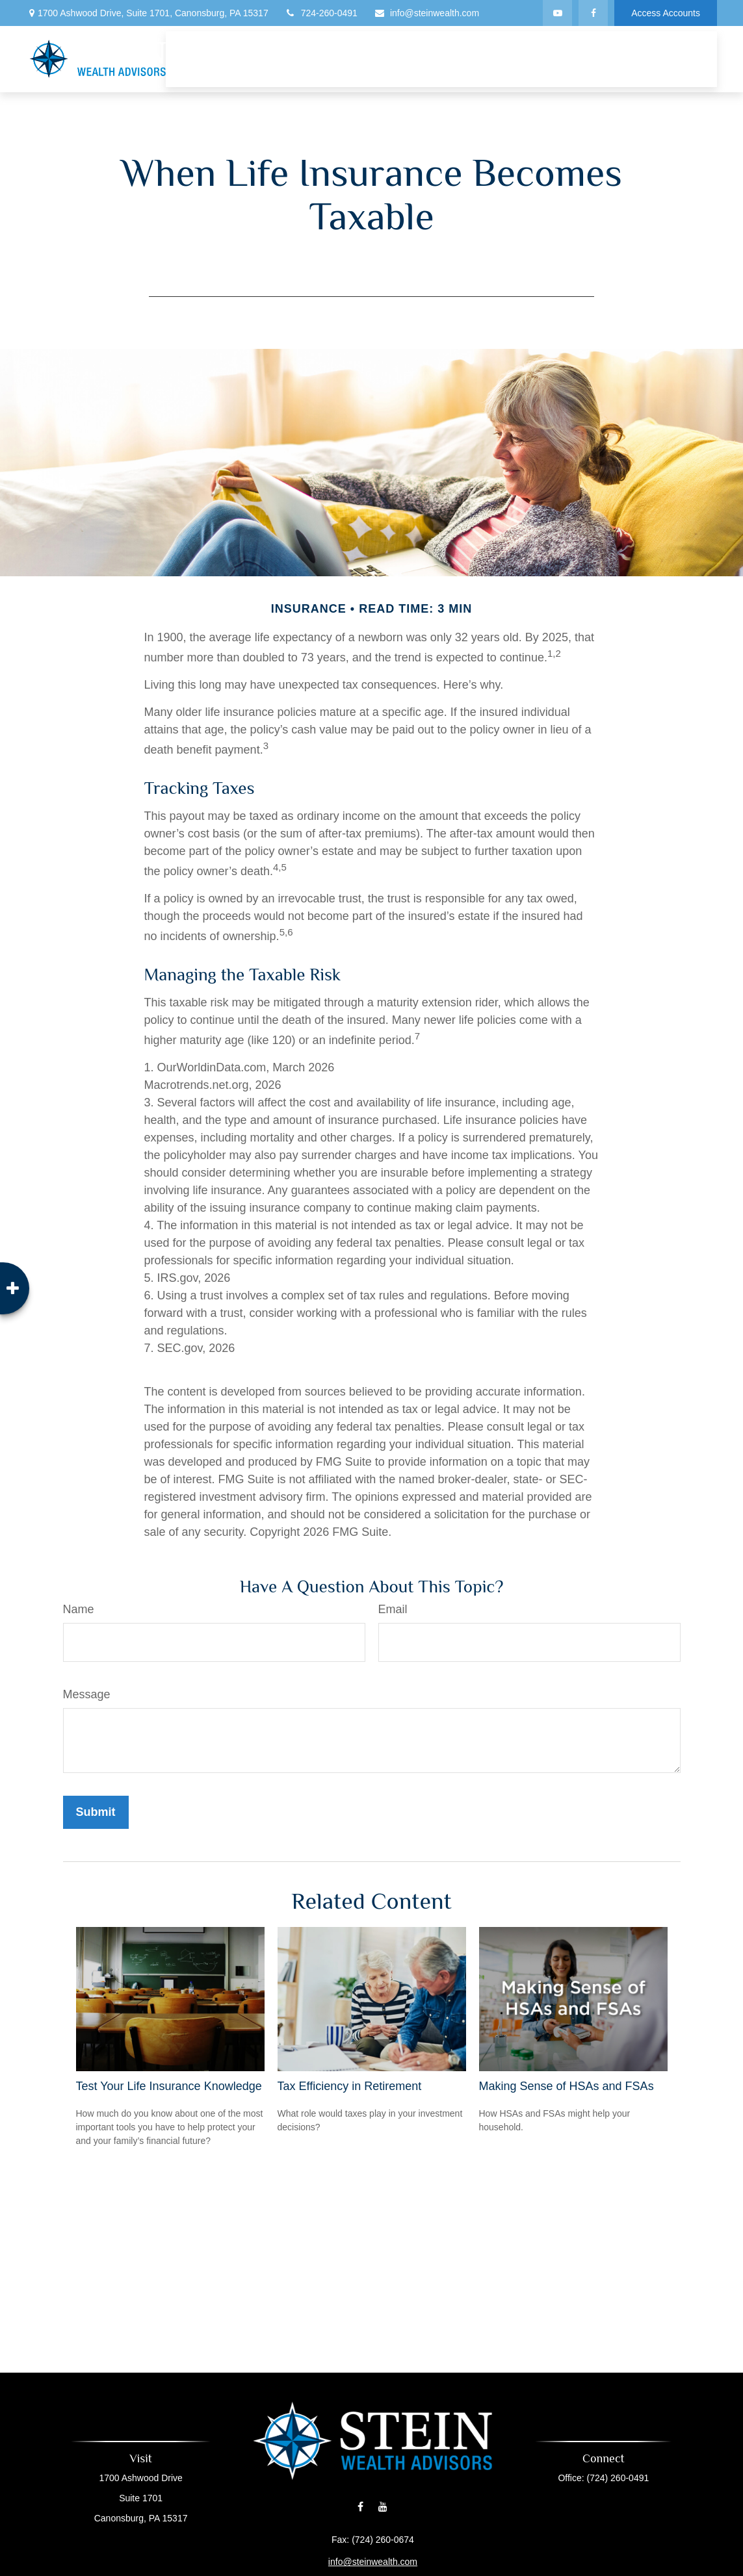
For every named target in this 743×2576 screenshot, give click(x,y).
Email (393, 1609)
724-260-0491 (321, 13)
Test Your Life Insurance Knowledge (169, 2086)
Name (78, 1609)
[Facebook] (593, 13)
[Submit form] (96, 1812)
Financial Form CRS (378, 2547)
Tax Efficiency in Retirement (350, 2086)
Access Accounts (665, 13)
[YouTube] (557, 13)
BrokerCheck (472, 2567)
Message (87, 1694)
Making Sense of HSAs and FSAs (566, 2086)
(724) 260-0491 (595, 2478)
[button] (268, 46)
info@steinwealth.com (426, 13)
